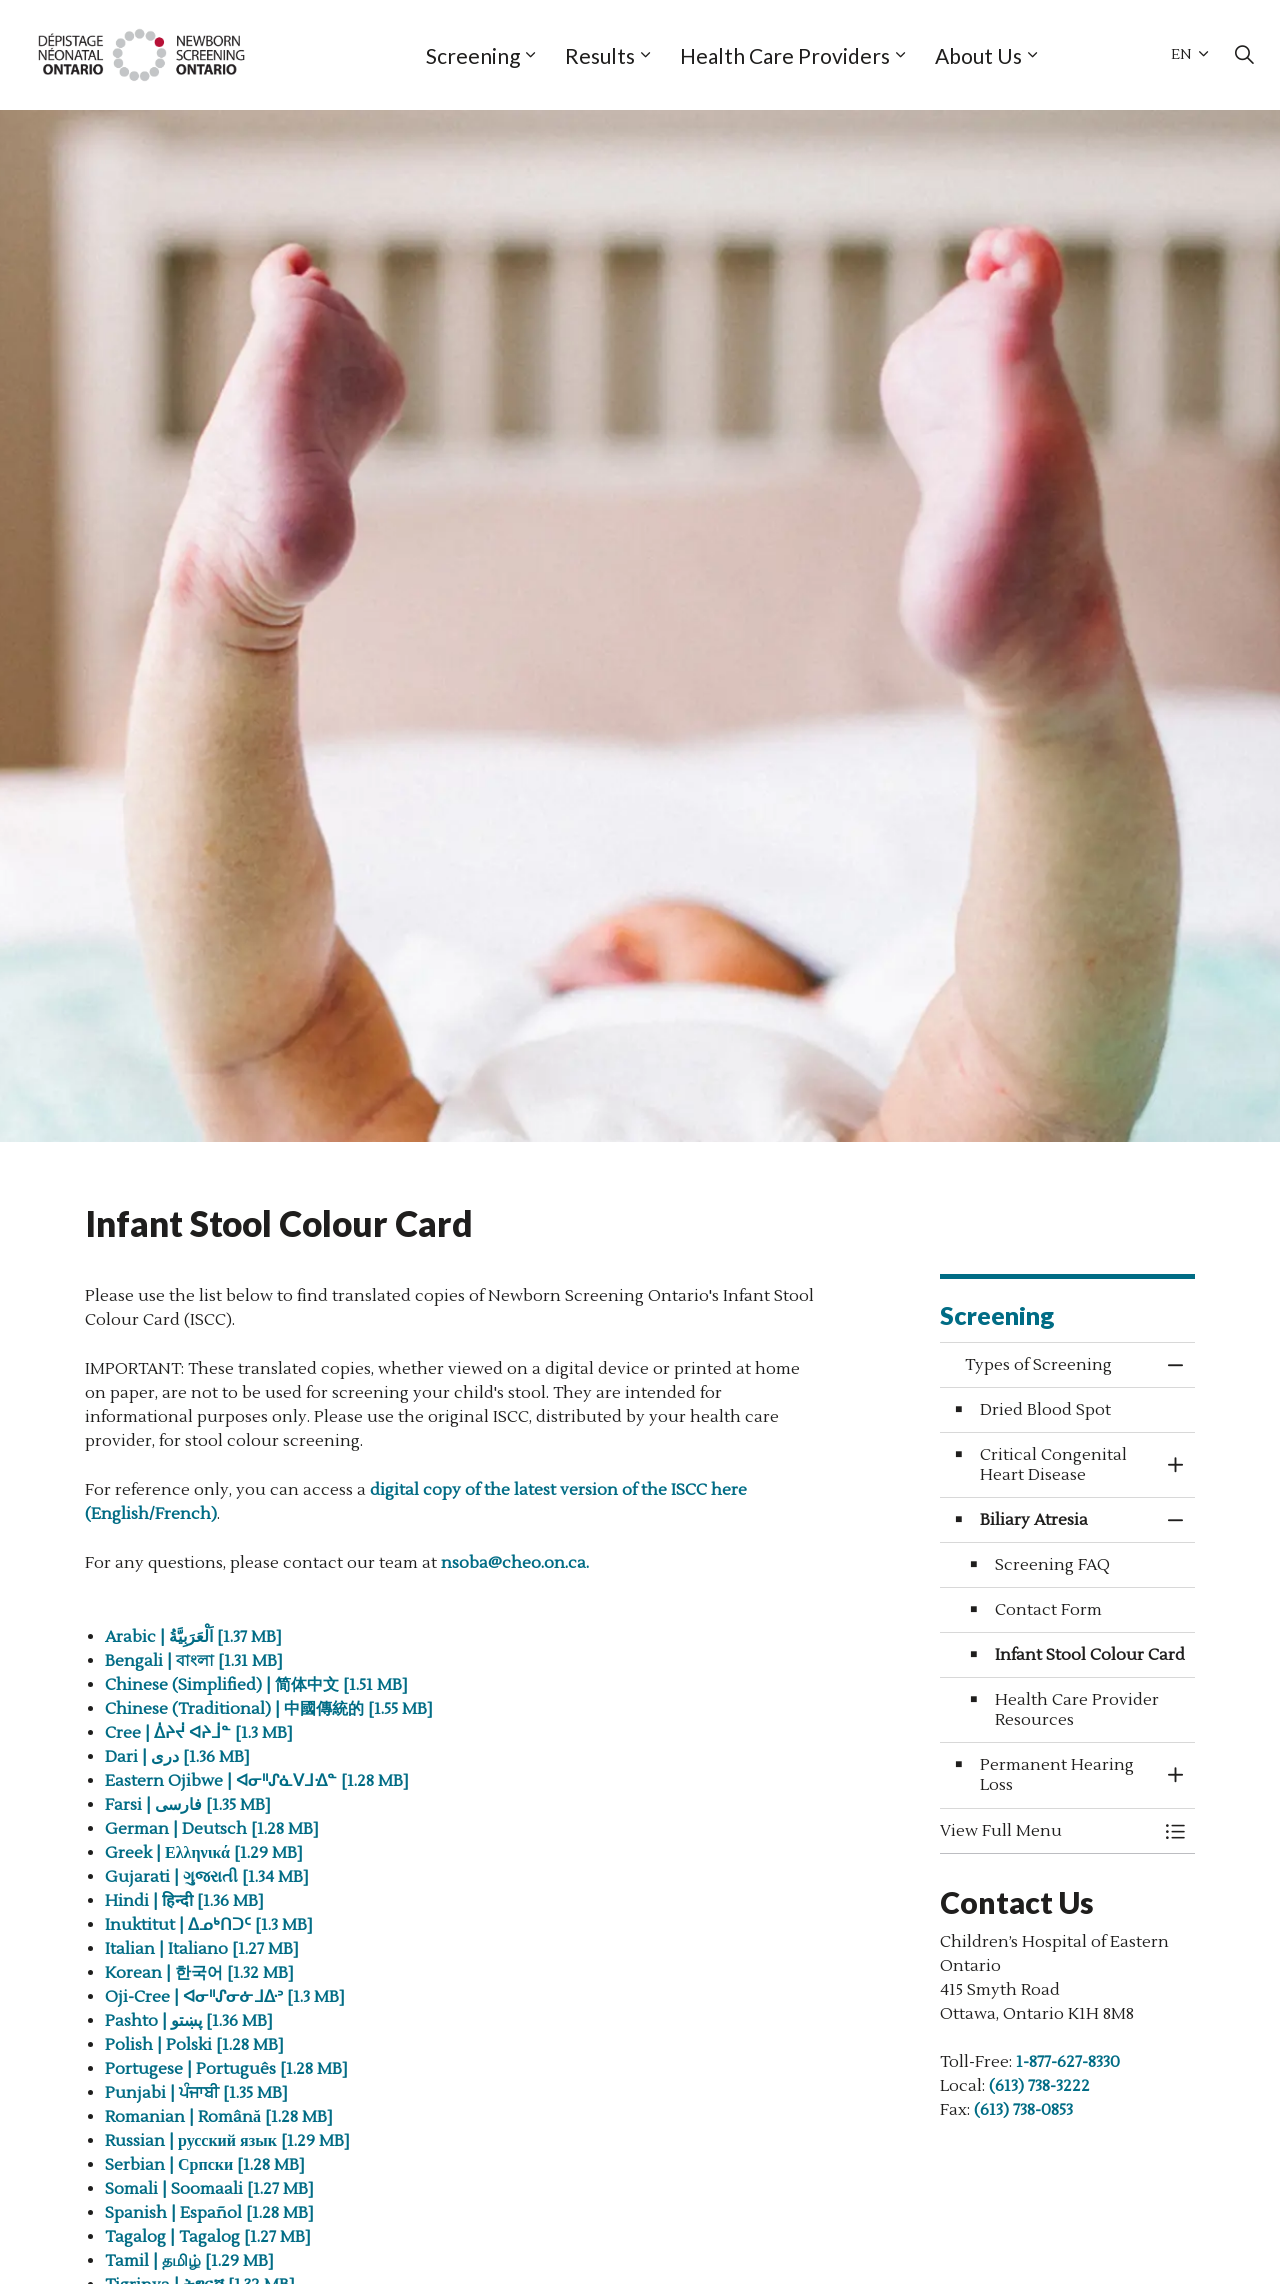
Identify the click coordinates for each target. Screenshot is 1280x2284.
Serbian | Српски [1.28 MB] (207, 2165)
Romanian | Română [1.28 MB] (221, 2117)
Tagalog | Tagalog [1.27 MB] (210, 2237)
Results (600, 55)
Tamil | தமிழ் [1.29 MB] (191, 2261)
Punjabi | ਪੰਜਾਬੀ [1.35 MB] (198, 2093)
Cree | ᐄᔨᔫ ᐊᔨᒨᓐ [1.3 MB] (199, 1733)
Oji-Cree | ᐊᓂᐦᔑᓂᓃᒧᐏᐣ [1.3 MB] (227, 1997)
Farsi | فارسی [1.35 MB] (190, 1805)
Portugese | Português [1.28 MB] (228, 2069)
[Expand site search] (1244, 55)
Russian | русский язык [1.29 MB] (229, 2141)
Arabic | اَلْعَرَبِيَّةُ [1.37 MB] (193, 1637)
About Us (978, 55)
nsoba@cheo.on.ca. (515, 1563)
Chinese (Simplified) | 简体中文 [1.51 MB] (258, 1685)
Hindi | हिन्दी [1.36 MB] (186, 1901)
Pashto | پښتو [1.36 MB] (191, 2021)
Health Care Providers (785, 55)
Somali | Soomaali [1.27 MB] (211, 2189)
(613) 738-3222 (1039, 2086)
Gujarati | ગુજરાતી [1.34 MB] (207, 1877)
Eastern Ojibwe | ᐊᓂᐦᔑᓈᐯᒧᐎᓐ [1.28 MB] (257, 1781)
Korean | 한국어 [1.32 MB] (201, 1973)
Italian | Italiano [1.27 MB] (204, 1949)
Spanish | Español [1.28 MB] (211, 2213)
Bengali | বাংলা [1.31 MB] (196, 1661)
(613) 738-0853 (1023, 2110)
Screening (473, 55)
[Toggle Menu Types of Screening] (1175, 1831)
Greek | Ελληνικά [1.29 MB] (206, 1853)
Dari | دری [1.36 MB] (177, 1757)
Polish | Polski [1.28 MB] (196, 2045)
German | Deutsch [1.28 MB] (214, 1829)
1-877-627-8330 (1068, 2062)
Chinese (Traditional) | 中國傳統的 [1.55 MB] (271, 1709)
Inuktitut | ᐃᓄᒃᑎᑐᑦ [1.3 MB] (211, 1925)
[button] (1047, 1831)
